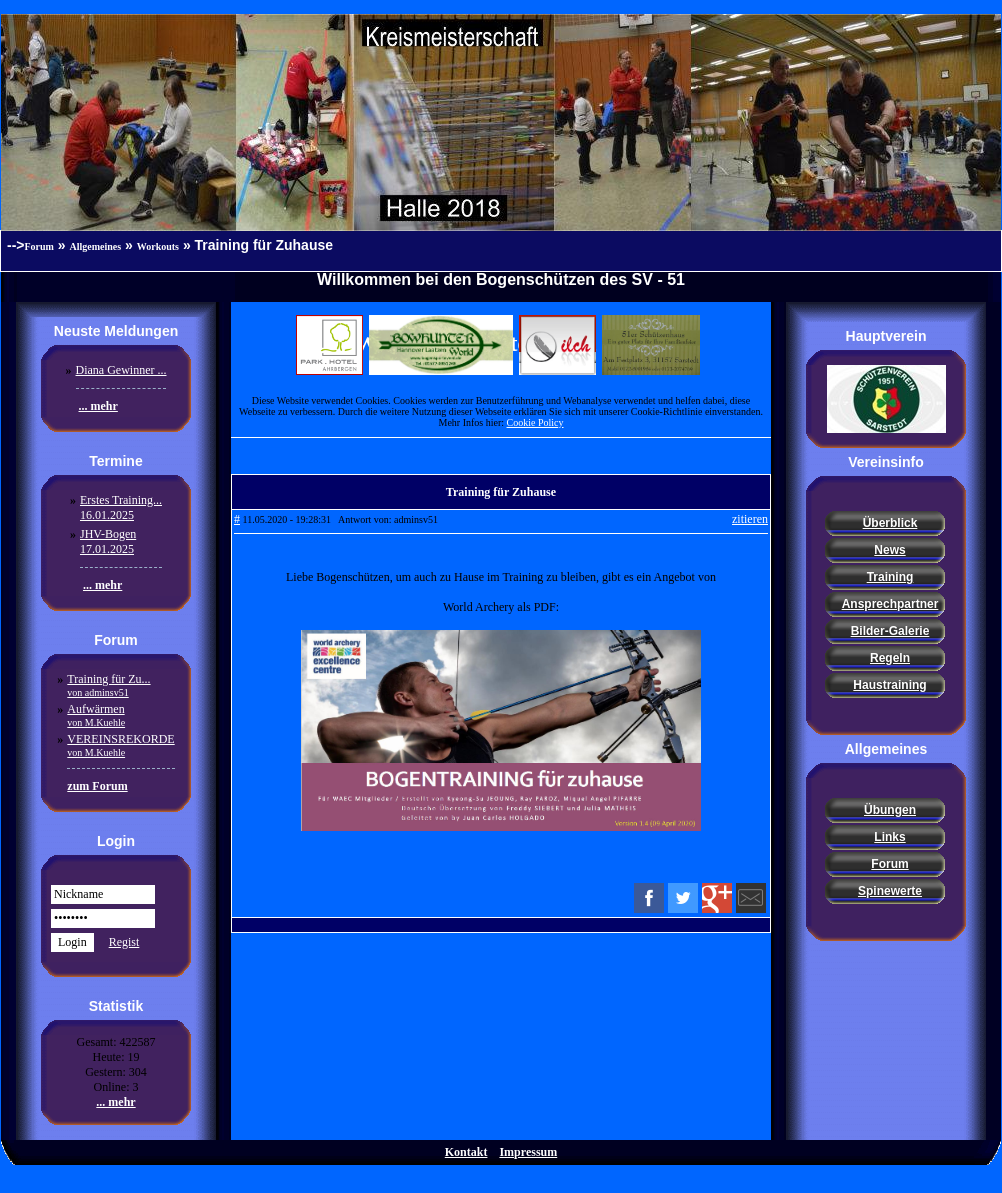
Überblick (890, 523)
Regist (124, 942)
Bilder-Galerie (890, 631)
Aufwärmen (96, 715)
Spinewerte (890, 891)
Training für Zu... (108, 685)
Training (890, 577)
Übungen (890, 810)
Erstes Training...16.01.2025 (121, 507)
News (889, 550)
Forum (39, 246)
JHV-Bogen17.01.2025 (108, 541)
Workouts (158, 246)
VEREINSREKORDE (120, 745)
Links (889, 837)
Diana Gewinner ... (121, 370)
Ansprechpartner (890, 604)
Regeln (890, 658)
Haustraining (889, 685)
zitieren (750, 519)
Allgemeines (96, 246)
